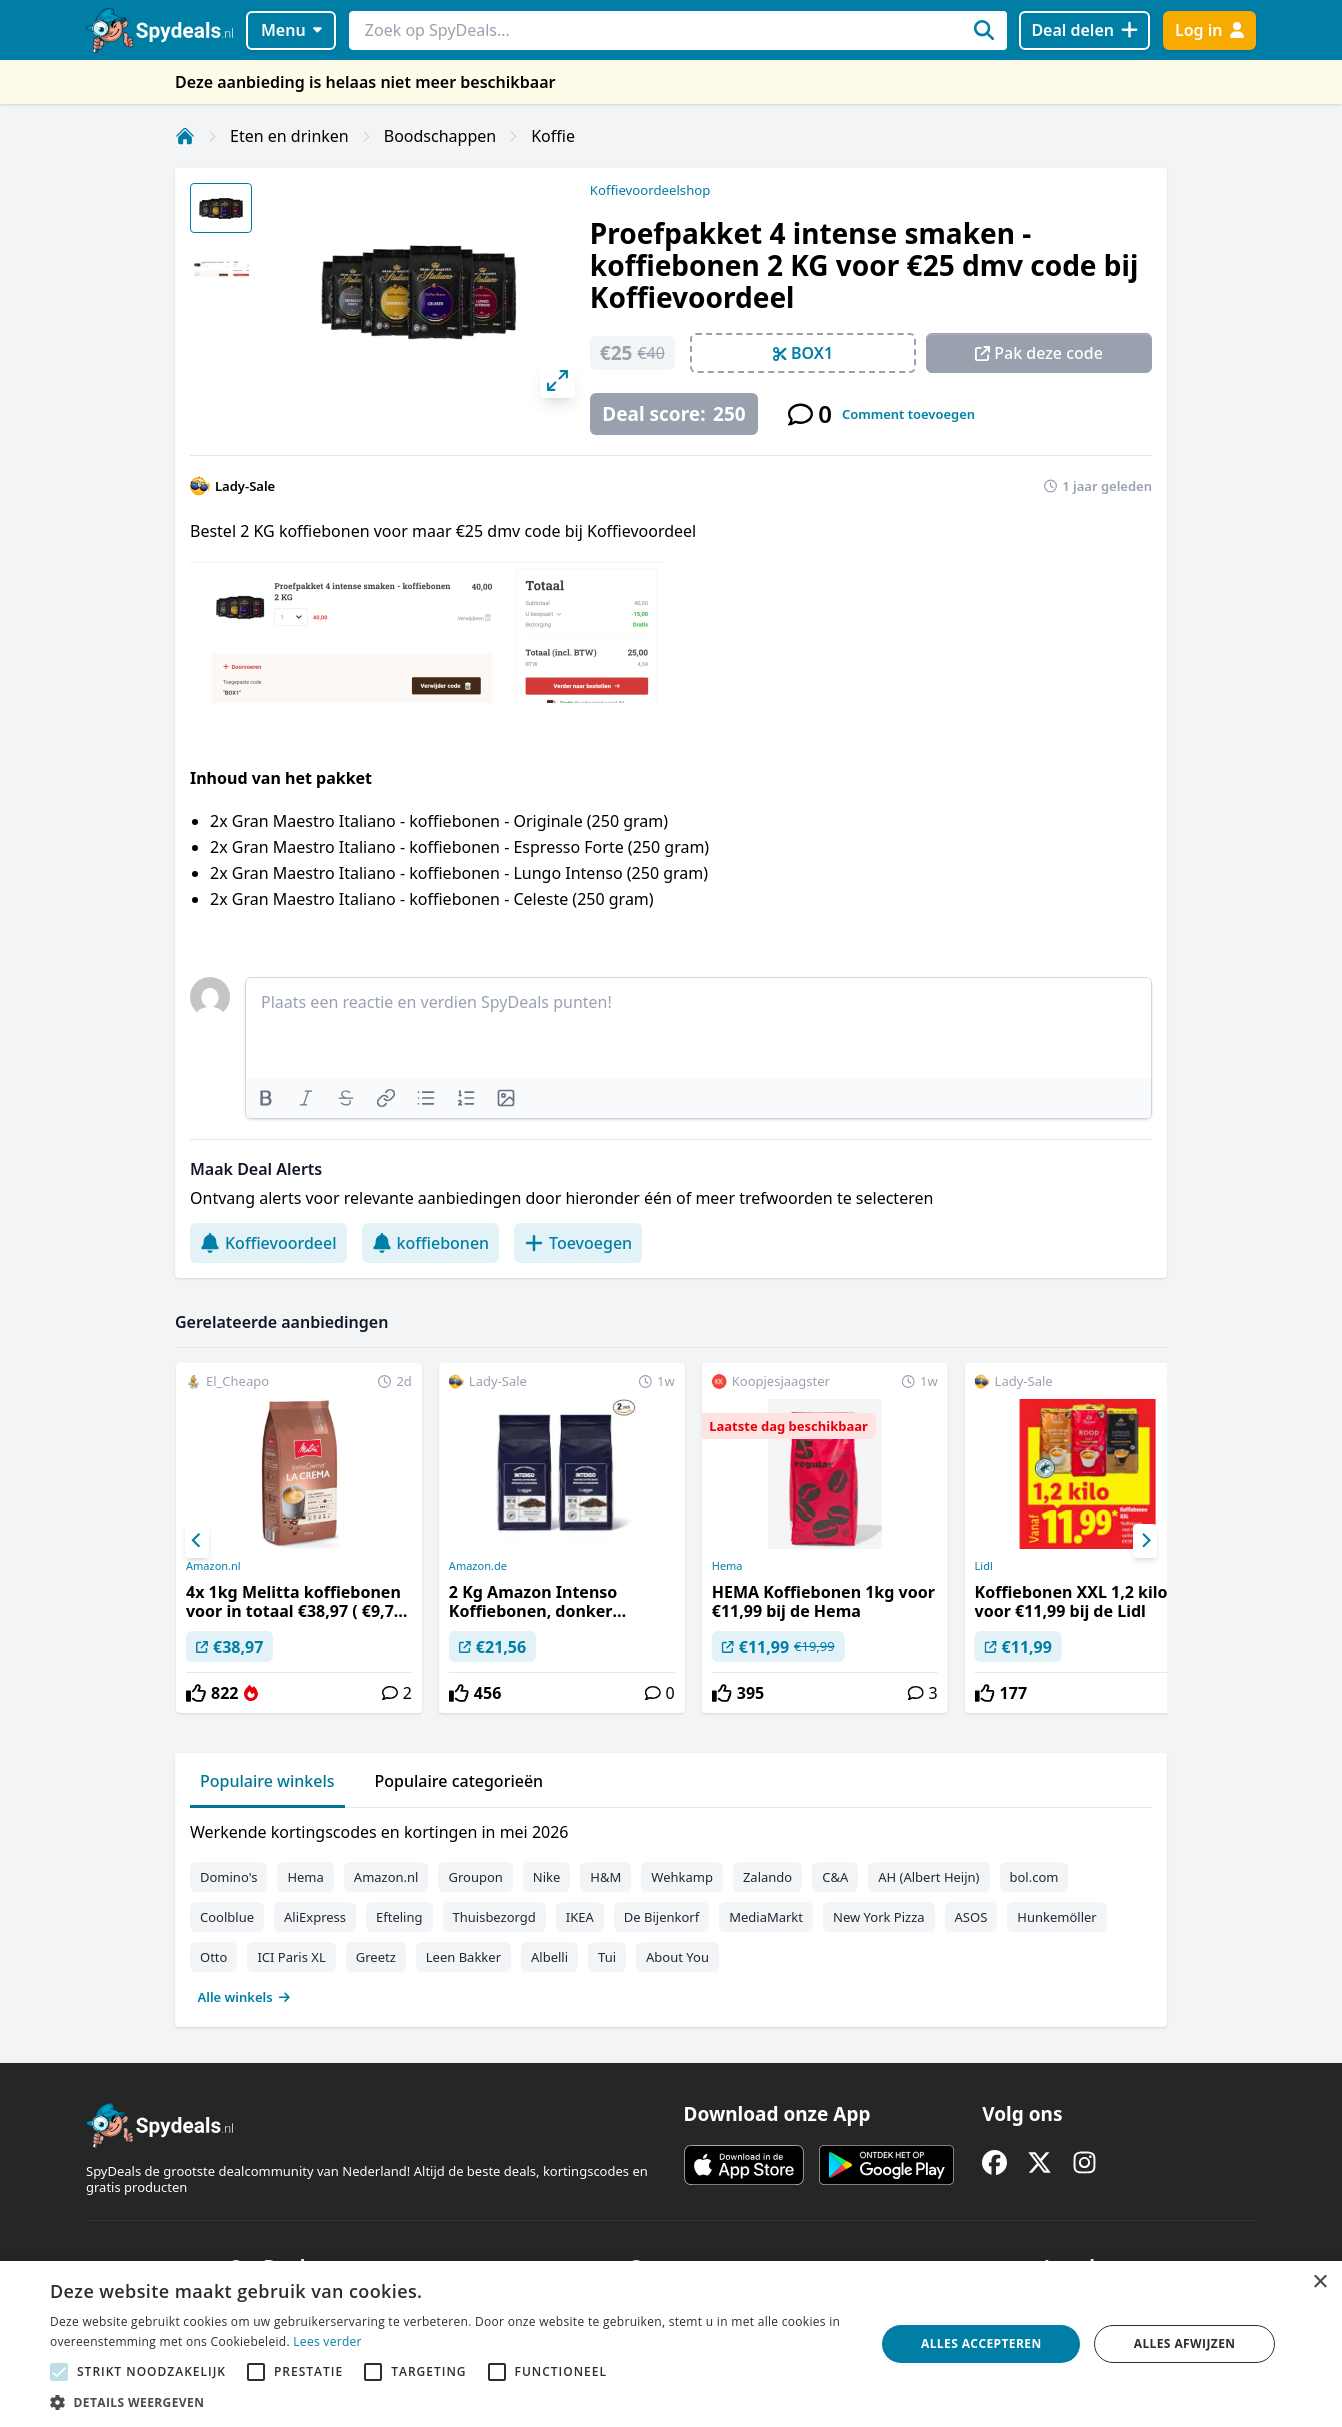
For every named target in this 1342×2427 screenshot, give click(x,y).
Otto (213, 1957)
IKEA (580, 1917)
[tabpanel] (671, 1910)
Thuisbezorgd (494, 1917)
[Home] (185, 136)
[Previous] (197, 1541)
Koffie (553, 136)
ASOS (971, 1917)
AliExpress (315, 1917)
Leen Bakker (463, 1957)
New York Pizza (879, 1917)
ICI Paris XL (291, 1957)
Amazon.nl (213, 1566)
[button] (450, 2402)
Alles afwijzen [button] (1185, 2343)
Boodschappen (440, 136)
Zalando (767, 1877)
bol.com (1034, 1877)
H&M (605, 1877)
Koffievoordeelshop (650, 190)
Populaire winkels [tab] (267, 1781)
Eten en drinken (289, 136)
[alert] (671, 2344)
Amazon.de (478, 1566)
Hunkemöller (1056, 1917)
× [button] (1319, 2282)
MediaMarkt (766, 1917)
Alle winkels (244, 1997)
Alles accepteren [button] (981, 2343)
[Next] (1145, 1541)
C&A (835, 1877)
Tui (607, 1957)
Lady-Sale (245, 486)
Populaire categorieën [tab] (459, 1781)
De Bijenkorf (661, 1917)
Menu (291, 30)
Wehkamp (682, 1877)
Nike (547, 1877)
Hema (727, 1566)
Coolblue (227, 1917)
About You (677, 1957)
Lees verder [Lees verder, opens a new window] (327, 2341)
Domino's (228, 1877)
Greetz (376, 1957)
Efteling (399, 1917)
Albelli (549, 1957)
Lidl (984, 1566)
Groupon (475, 1877)
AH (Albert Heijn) (928, 1877)
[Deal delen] (1084, 30)
